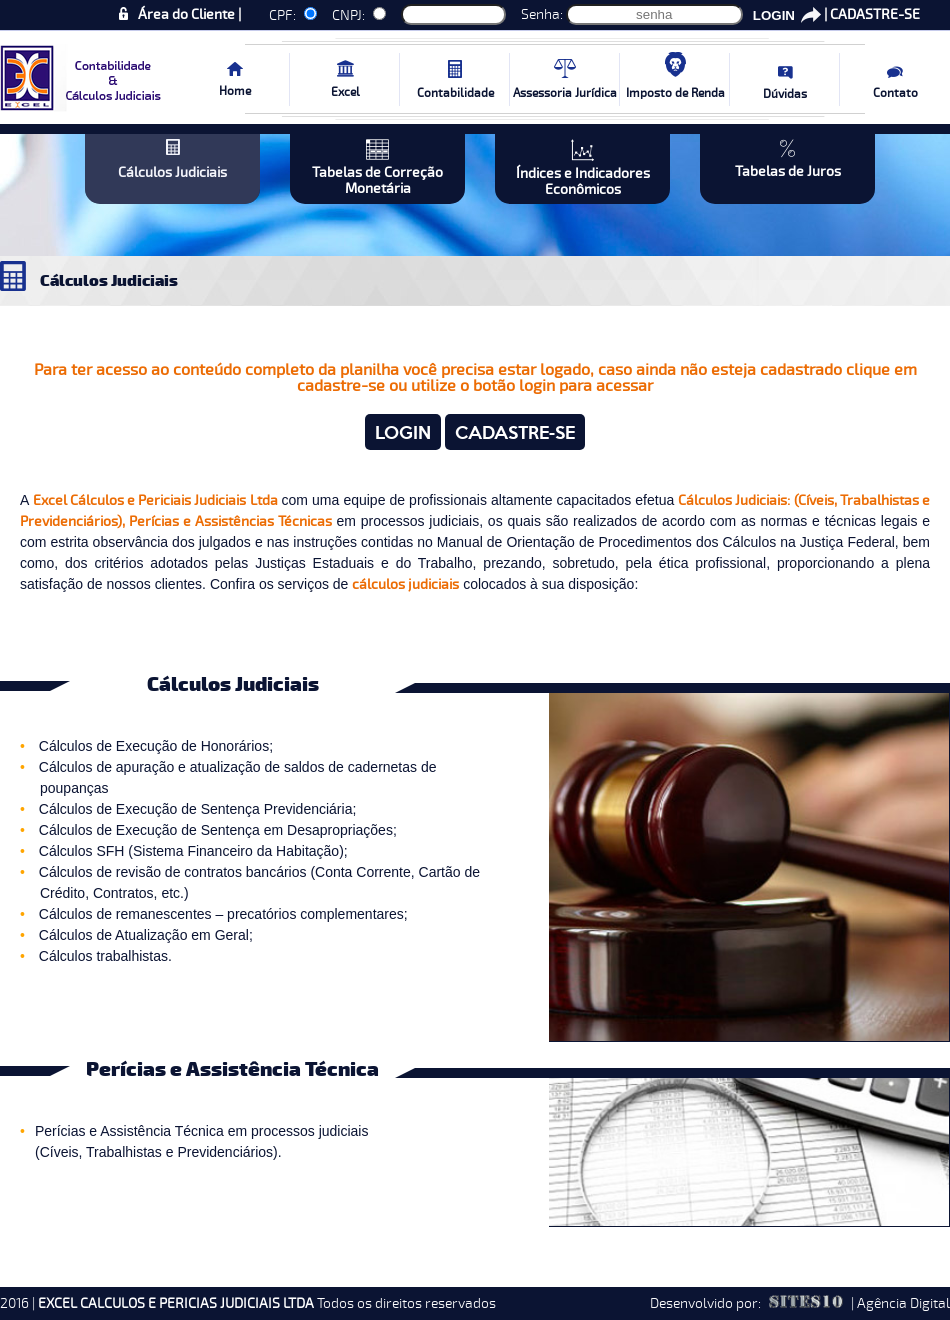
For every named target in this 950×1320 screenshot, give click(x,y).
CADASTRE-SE (875, 14)
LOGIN (774, 15)
